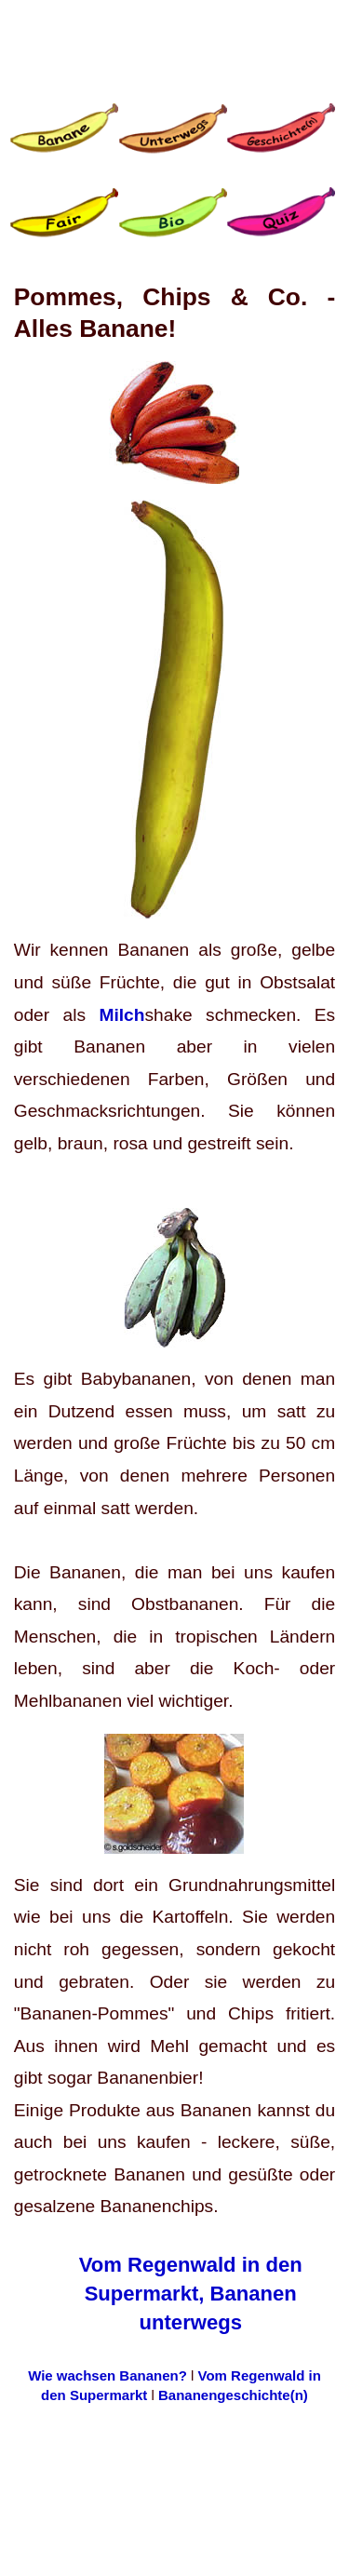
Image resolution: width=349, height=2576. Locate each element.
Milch (121, 1015)
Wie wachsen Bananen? (109, 2375)
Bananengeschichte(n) (233, 2395)
